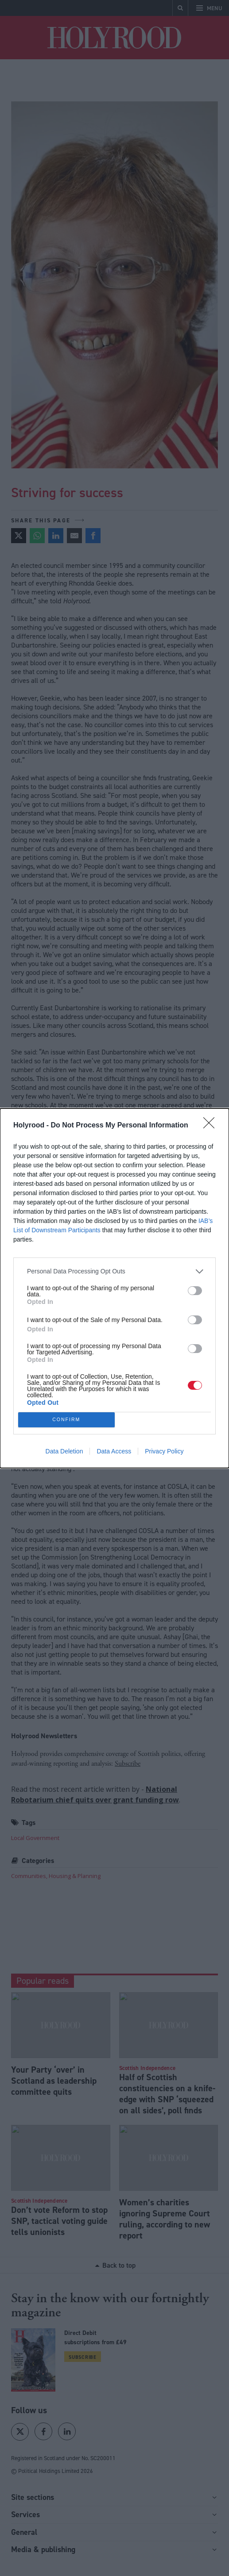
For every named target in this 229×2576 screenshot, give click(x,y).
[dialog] (114, 1288)
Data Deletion (64, 1451)
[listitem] (114, 1271)
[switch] (195, 1290)
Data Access (114, 1451)
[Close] (211, 1125)
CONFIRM (66, 1419)
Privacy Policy (164, 1451)
